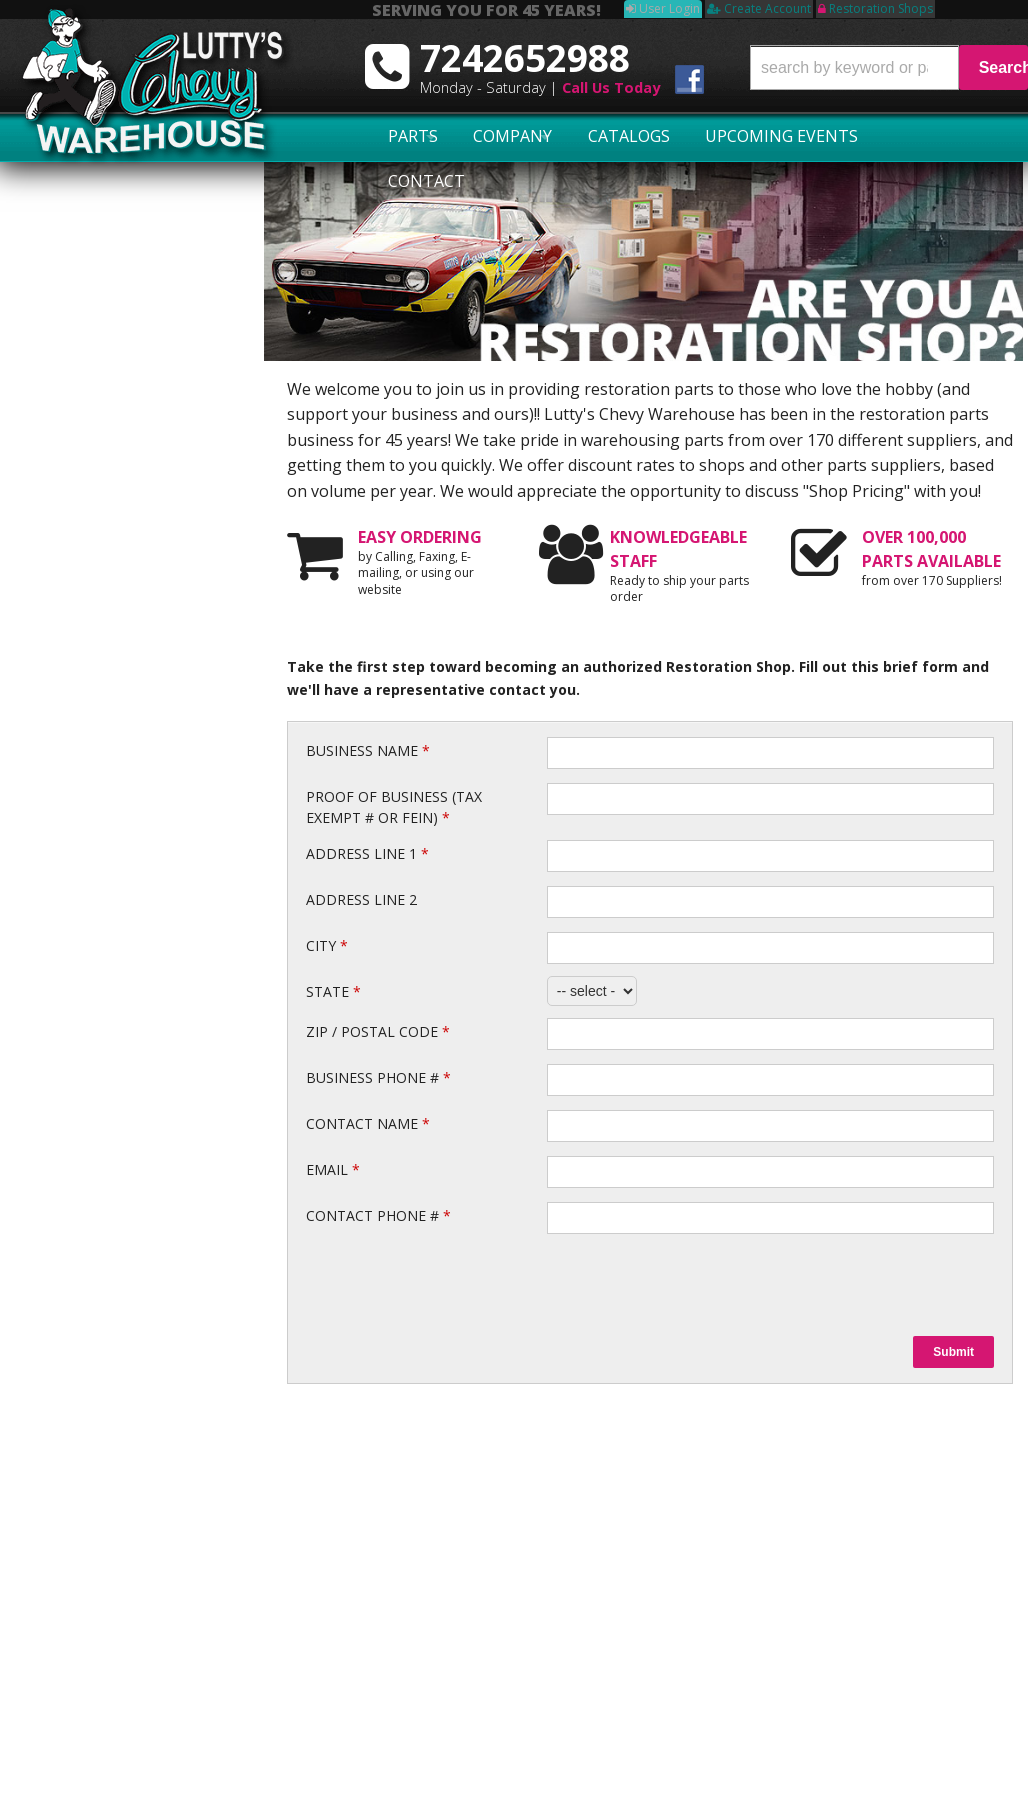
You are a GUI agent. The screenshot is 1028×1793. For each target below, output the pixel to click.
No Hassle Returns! (123, 605)
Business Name (368, 750)
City (327, 945)
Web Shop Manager (965, 1745)
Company (482, 137)
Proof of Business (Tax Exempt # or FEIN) (394, 807)
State (333, 991)
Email (333, 1169)
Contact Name (368, 1123)
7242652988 (95, 798)
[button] (889, 67)
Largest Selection (119, 474)
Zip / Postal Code (378, 1031)
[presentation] (699, 1285)
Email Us (85, 741)
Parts (400, 137)
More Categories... (680, 1685)
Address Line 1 (367, 853)
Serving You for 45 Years (142, 437)
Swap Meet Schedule (115, 1557)
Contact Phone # (378, 1215)
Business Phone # (378, 1077)
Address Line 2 (361, 899)
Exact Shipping (108, 531)
